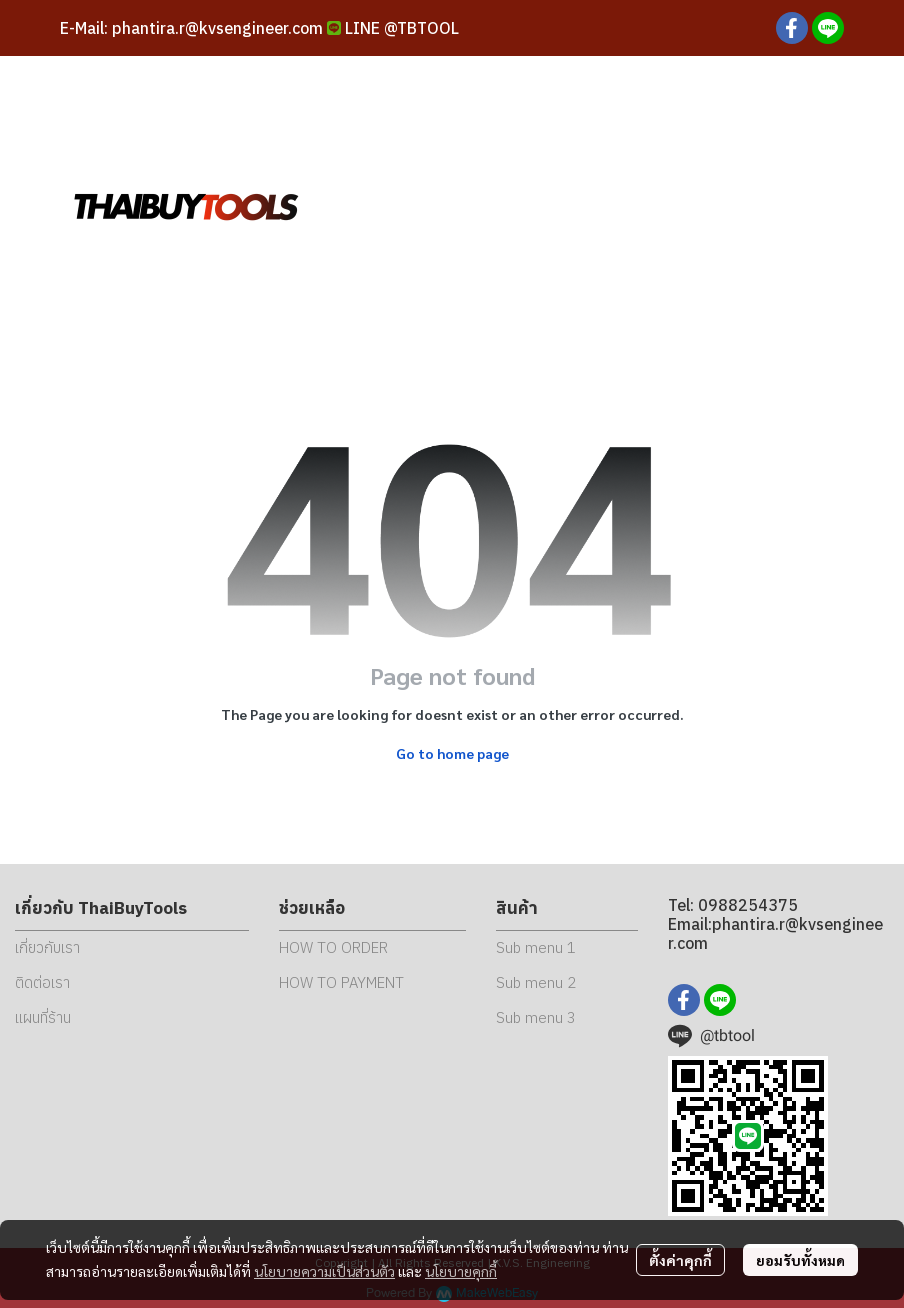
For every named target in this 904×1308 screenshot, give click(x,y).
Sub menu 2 (536, 982)
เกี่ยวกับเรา (47, 947)
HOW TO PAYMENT (341, 982)
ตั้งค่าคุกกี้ (680, 1260)
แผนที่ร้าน (43, 1017)
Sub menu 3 (536, 1017)
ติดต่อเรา (42, 982)
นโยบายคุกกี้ (461, 1271)
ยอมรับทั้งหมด (800, 1260)
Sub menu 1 (536, 947)
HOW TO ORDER (333, 947)
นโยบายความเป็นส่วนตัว (324, 1271)
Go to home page (452, 753)
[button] (704, 205)
